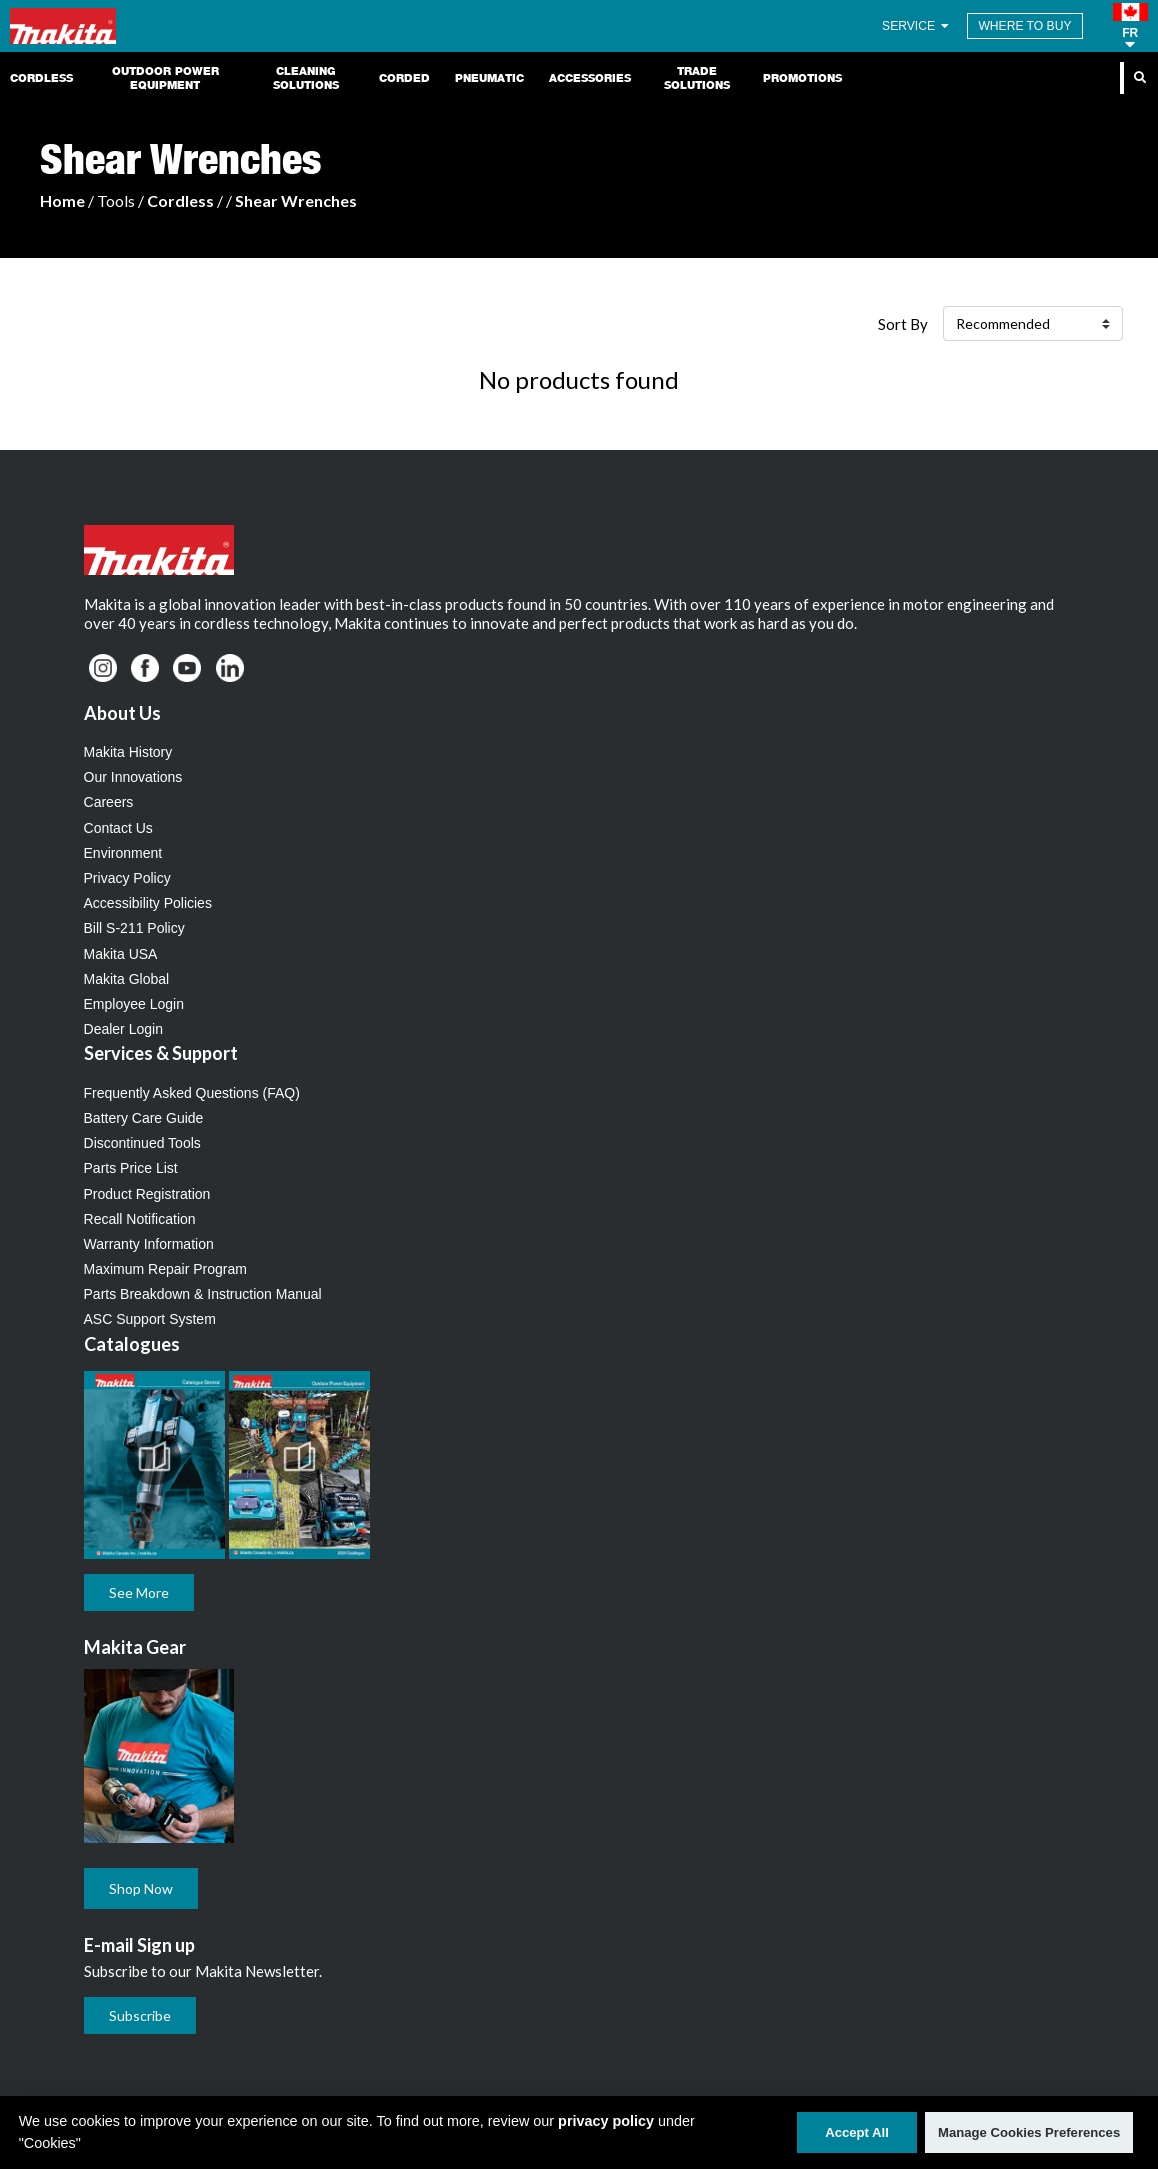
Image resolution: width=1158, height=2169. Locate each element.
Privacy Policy (127, 878)
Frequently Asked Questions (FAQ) (192, 1093)
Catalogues (132, 1344)
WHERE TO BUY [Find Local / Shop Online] (1024, 26)
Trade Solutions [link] (697, 78)
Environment (123, 853)
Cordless (180, 200)
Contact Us (118, 828)
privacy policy (606, 2121)
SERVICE (917, 26)
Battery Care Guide (144, 1118)
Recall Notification (140, 1219)
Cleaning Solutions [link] (306, 78)
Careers (109, 802)
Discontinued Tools (142, 1143)
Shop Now (141, 1888)
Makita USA (121, 954)
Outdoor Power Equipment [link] (165, 78)
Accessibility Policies (148, 903)
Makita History (128, 752)
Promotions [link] (802, 78)
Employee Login (134, 1004)
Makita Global (127, 979)
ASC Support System (150, 1319)
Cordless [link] (41, 78)
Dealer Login (123, 1029)
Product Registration (147, 1194)
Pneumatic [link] (489, 78)
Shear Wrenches (296, 200)
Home (62, 200)
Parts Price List (131, 1168)
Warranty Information (149, 1244)
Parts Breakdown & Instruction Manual (203, 1294)
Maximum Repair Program (165, 1269)
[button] (1130, 26)
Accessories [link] (590, 78)
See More (139, 1592)
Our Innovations (133, 777)
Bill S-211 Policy (134, 928)
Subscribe (140, 2015)
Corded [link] (404, 78)
